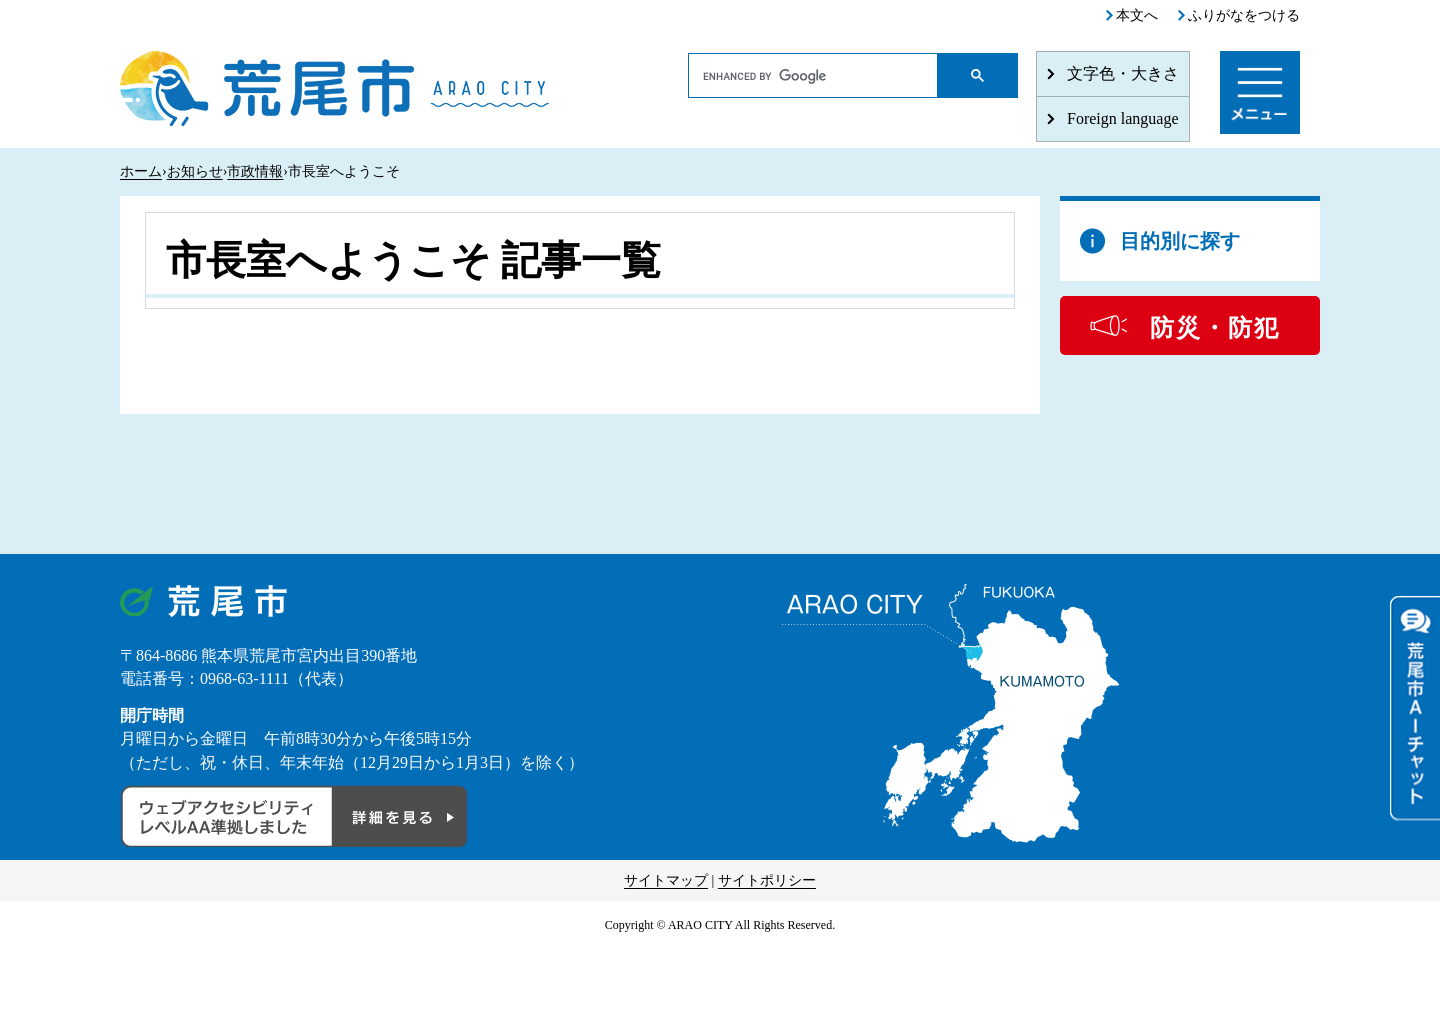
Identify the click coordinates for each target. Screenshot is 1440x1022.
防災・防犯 (1215, 328)
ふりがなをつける (1244, 15)
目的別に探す (1180, 241)
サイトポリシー (767, 880)
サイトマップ (666, 880)
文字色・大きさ (1123, 73)
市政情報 (255, 171)
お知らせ (195, 171)
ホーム (141, 171)
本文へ (1137, 15)
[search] (813, 76)
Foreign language (1123, 118)
